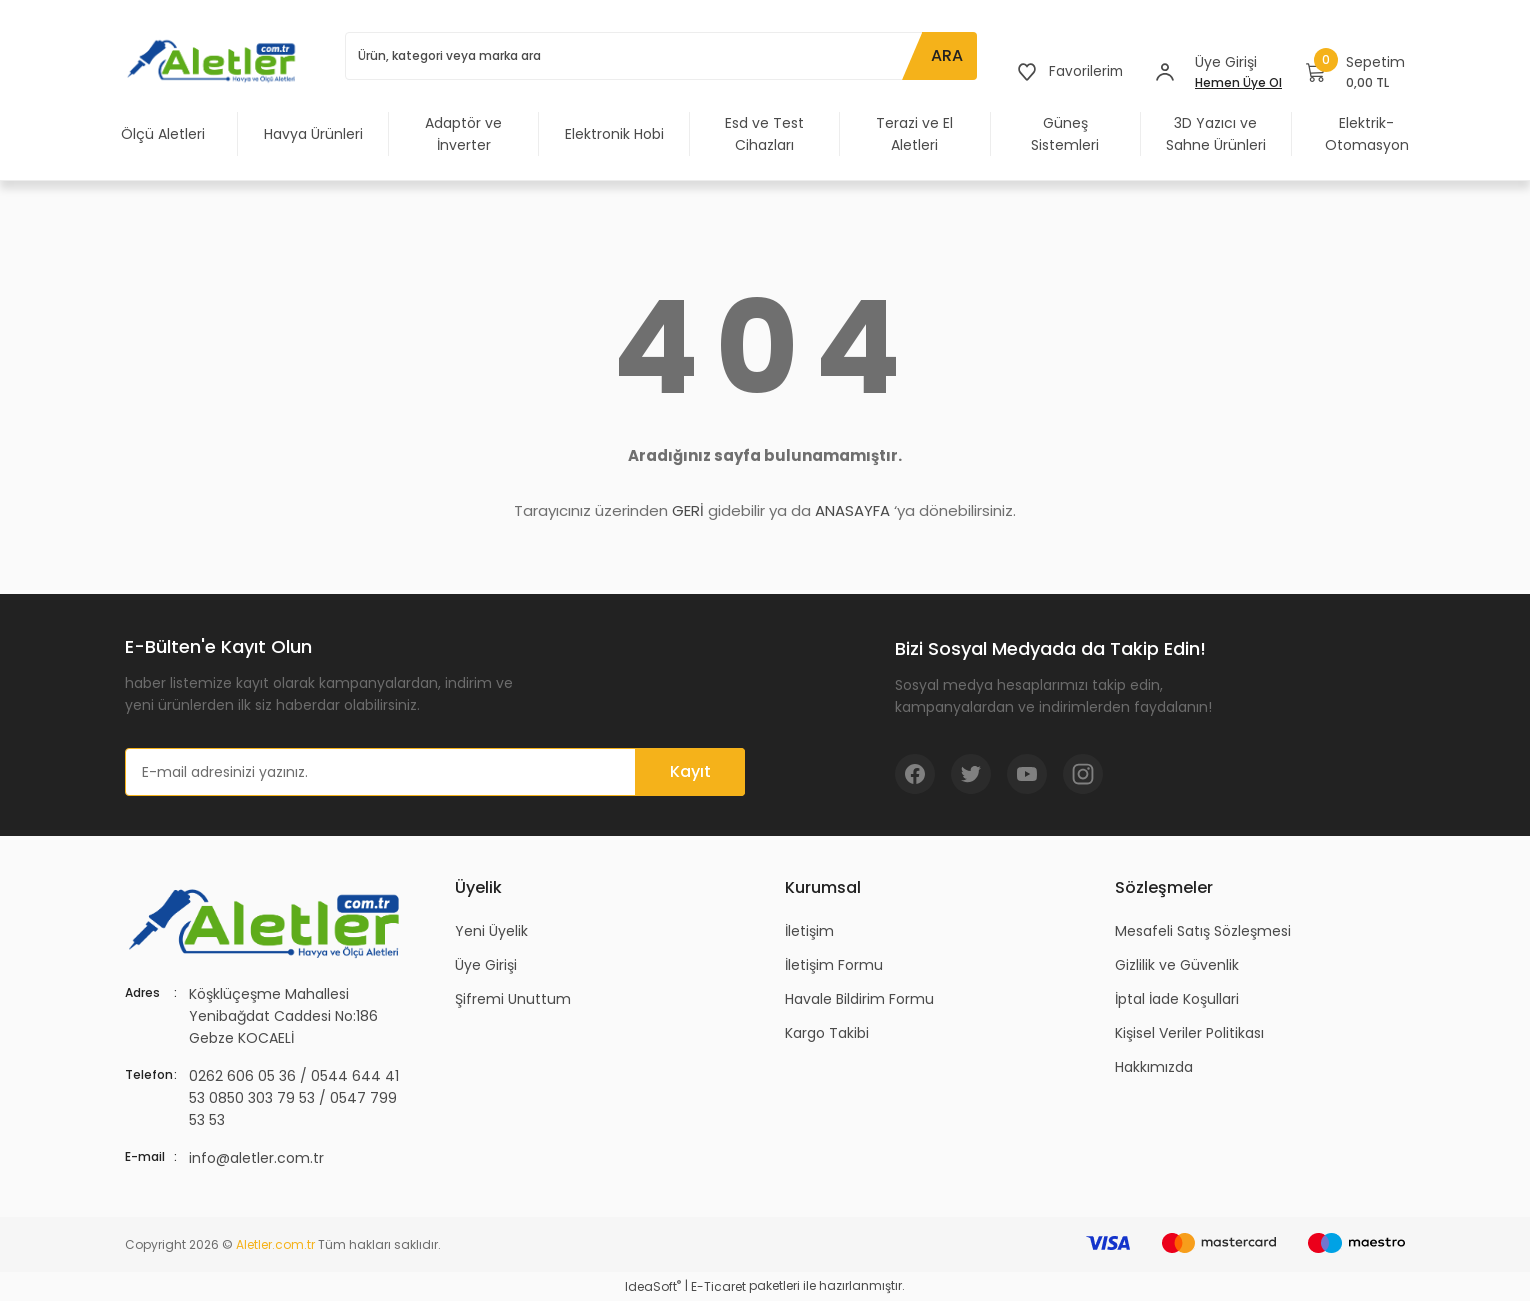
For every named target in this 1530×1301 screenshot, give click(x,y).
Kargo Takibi (827, 1033)
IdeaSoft (653, 1286)
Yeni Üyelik (491, 931)
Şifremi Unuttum (513, 999)
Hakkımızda (1154, 1067)
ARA (945, 55)
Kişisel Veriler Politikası (1189, 1033)
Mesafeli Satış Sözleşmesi (1203, 931)
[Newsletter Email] (435, 772)
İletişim (809, 931)
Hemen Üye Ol (1238, 82)
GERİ (688, 510)
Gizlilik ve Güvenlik (1177, 965)
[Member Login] (1165, 72)
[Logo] (215, 60)
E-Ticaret (718, 1286)
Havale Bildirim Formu (859, 999)
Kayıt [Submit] (690, 771)
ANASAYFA (852, 510)
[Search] (660, 56)
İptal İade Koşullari (1177, 999)
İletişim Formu (834, 965)
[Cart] (1355, 72)
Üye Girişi (486, 965)
